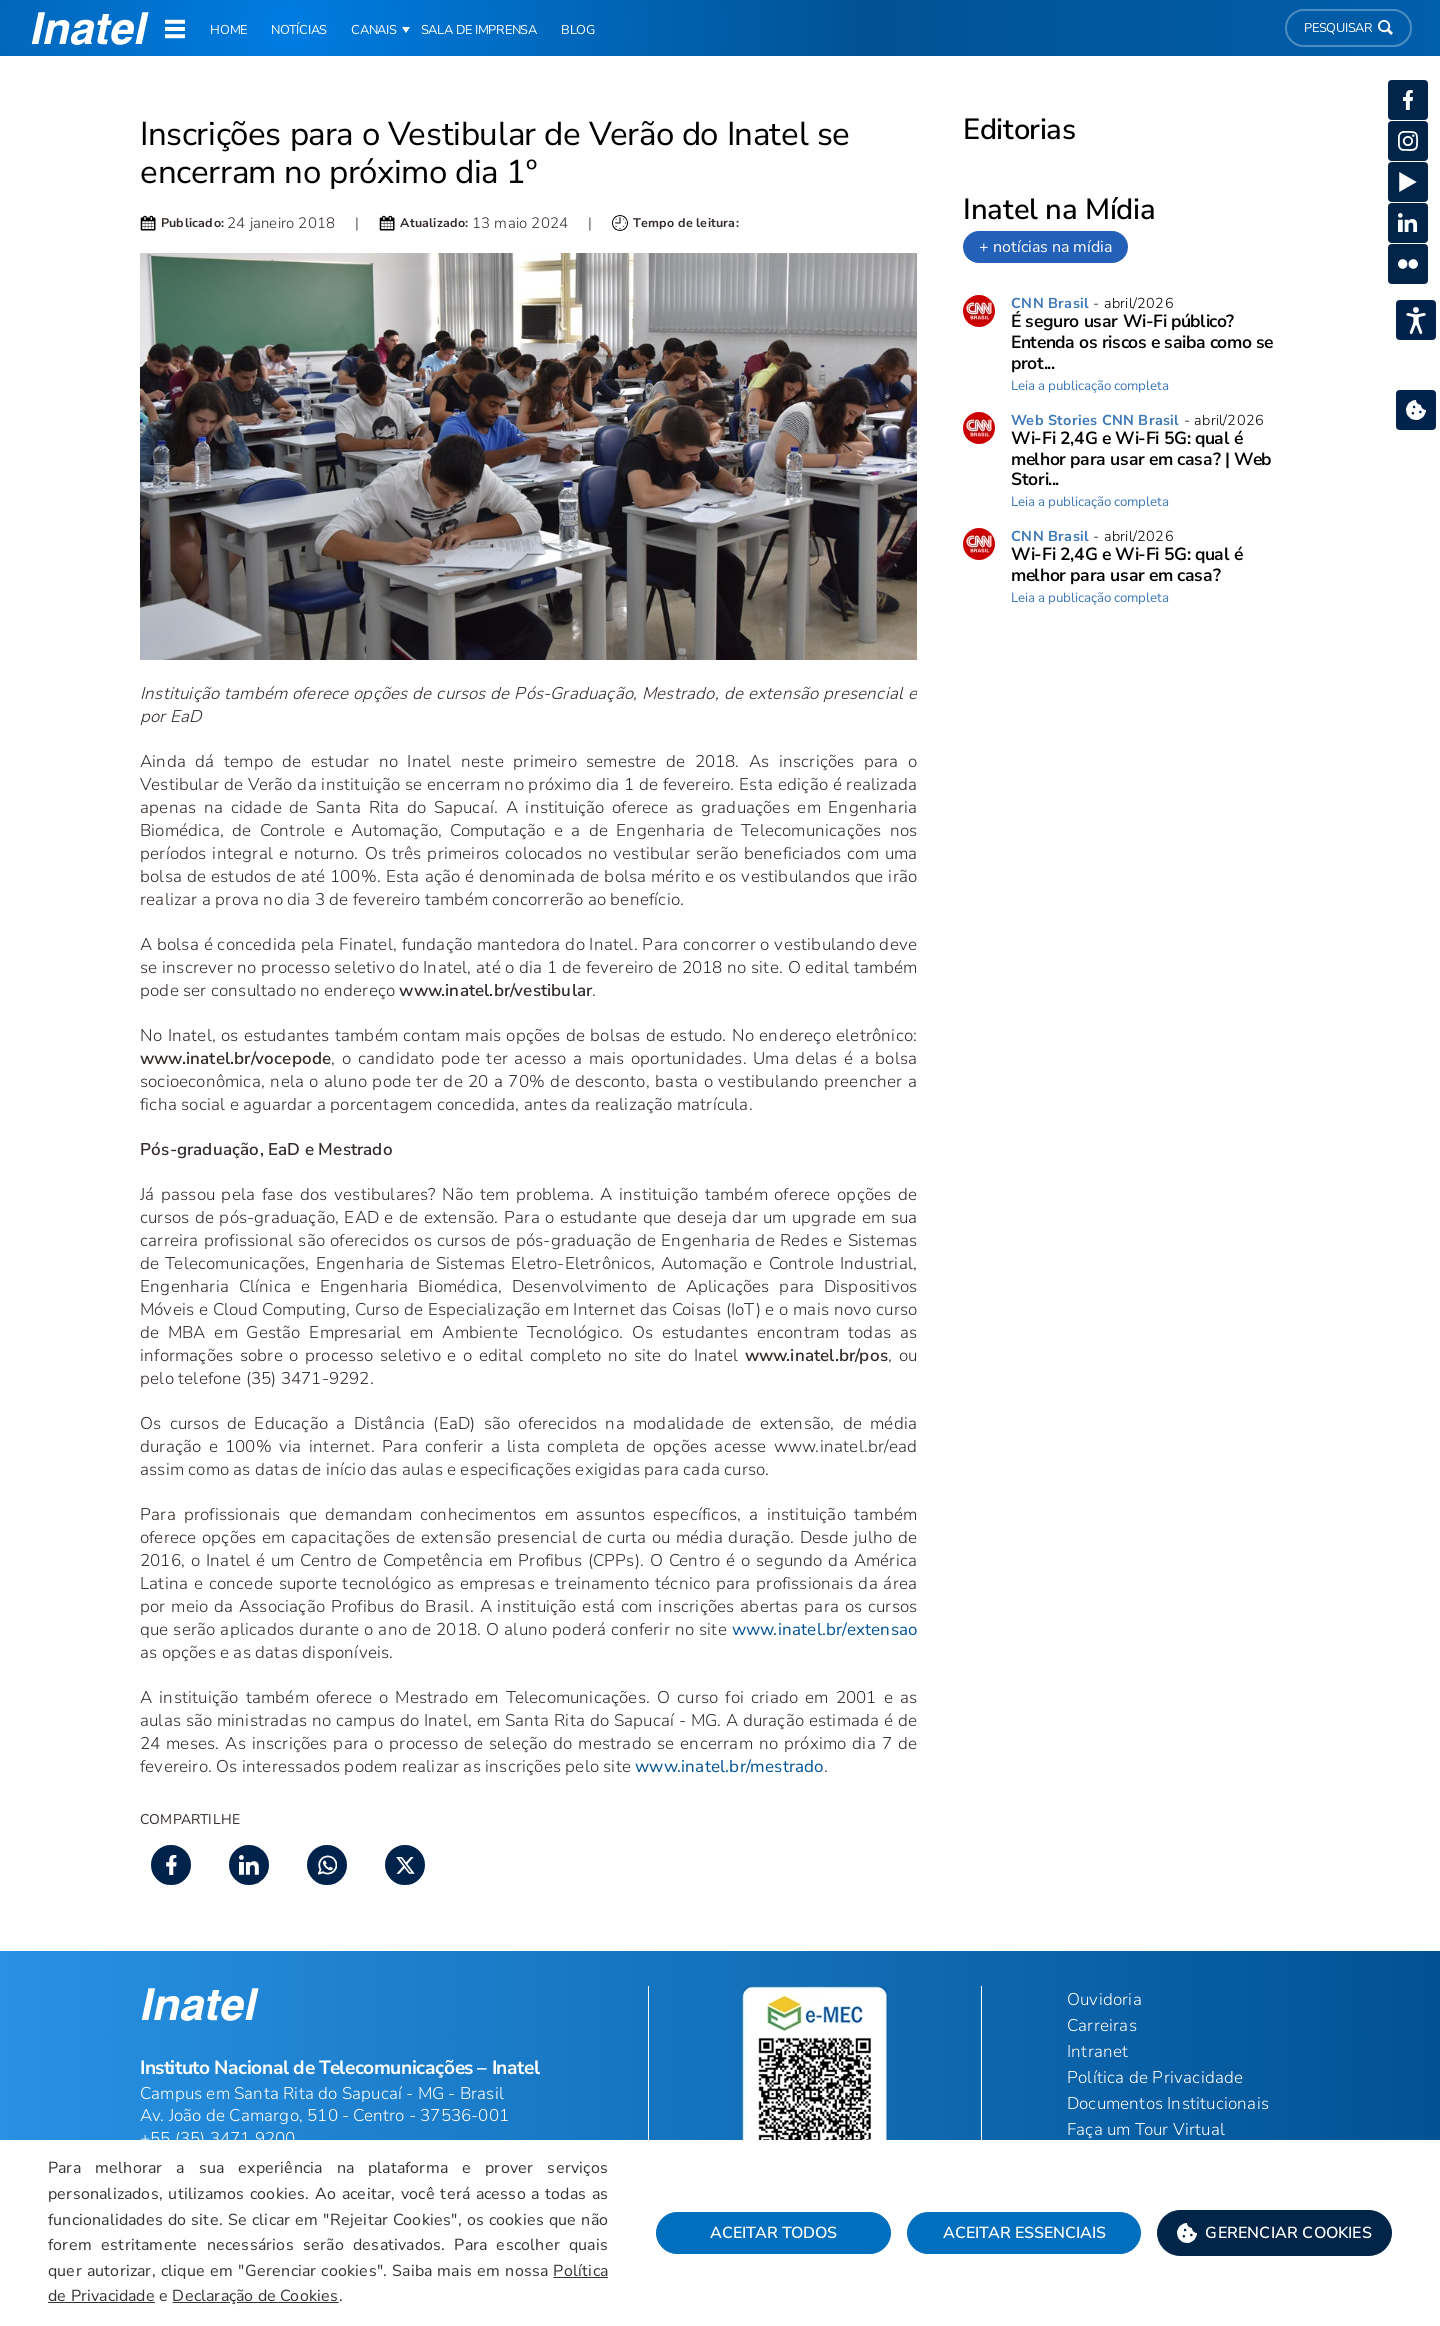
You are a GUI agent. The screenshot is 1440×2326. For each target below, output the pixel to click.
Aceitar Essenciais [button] (1024, 2233)
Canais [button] (374, 30)
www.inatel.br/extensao (824, 1629)
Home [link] (228, 30)
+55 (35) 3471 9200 (218, 2138)
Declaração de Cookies (255, 2296)
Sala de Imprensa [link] (479, 30)
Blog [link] (578, 30)
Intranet (1098, 2051)
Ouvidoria (1104, 1999)
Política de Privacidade (1155, 2077)
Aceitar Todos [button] (773, 2233)
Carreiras (1102, 2025)
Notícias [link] (299, 30)
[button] (1274, 2233)
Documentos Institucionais (1168, 2103)
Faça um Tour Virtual (1146, 2129)
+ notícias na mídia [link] (1045, 247)
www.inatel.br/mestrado (729, 1766)
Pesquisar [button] (1348, 28)
